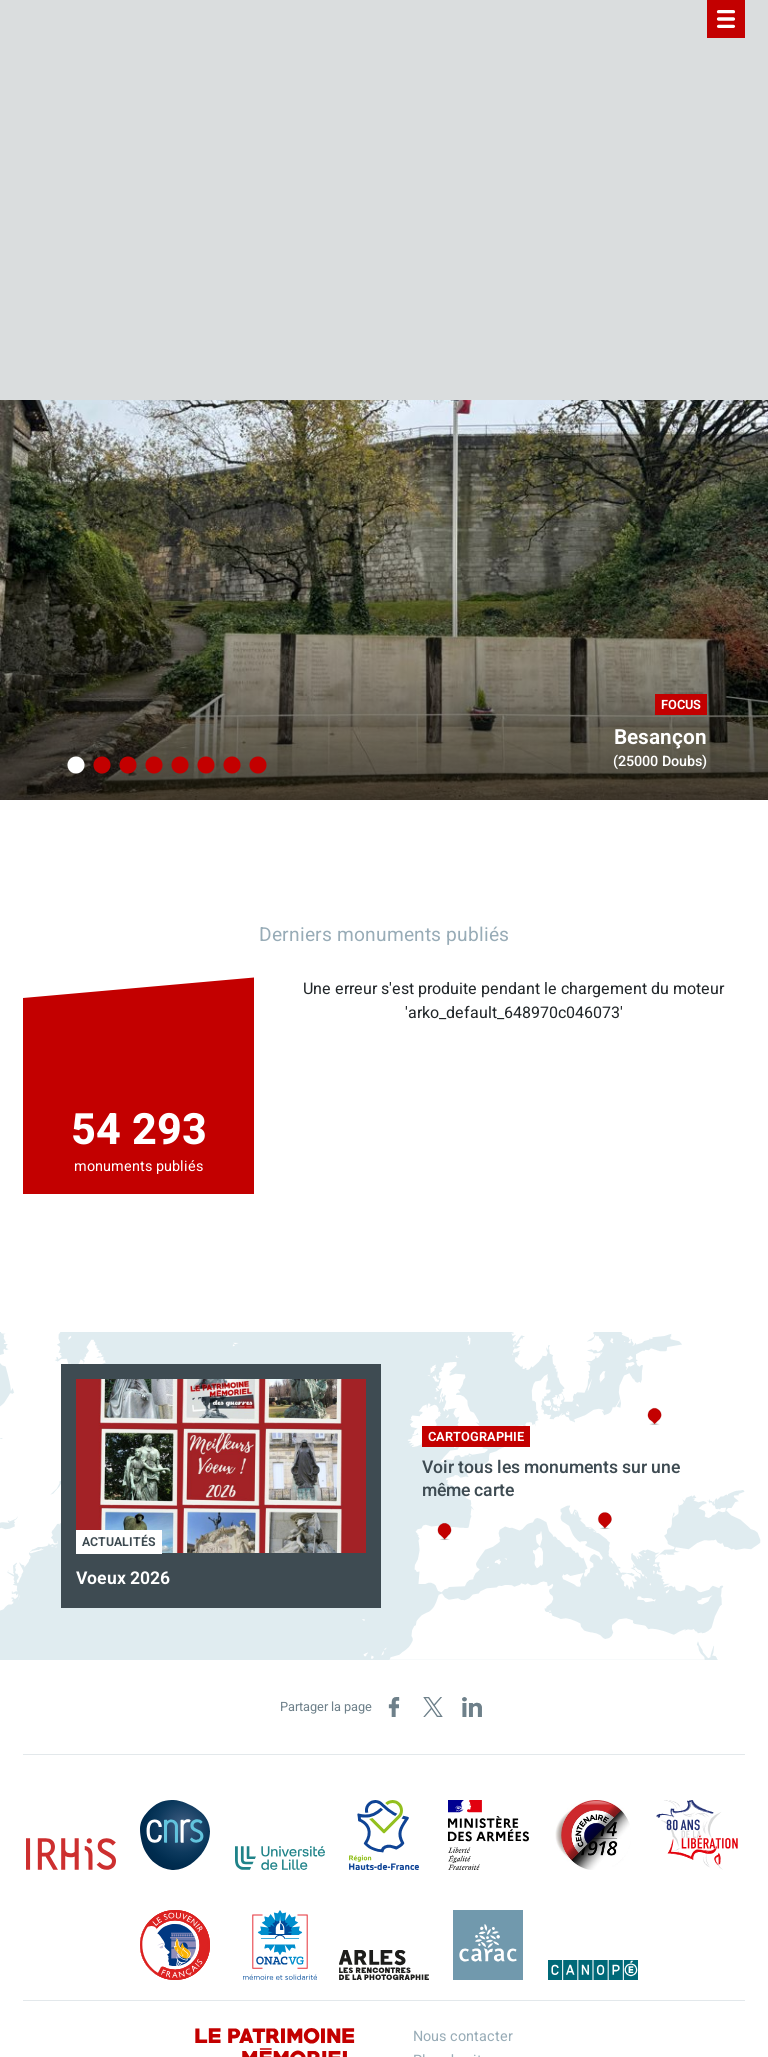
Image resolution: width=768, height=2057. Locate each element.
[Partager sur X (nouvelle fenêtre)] (433, 1707)
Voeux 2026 (123, 1578)
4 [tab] (151, 766)
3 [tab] (125, 766)
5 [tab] (177, 766)
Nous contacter (463, 2036)
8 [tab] (255, 766)
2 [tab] (99, 766)
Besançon (660, 737)
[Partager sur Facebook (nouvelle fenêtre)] (394, 1707)
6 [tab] (203, 766)
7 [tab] (229, 766)
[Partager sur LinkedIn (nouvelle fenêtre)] (472, 1707)
